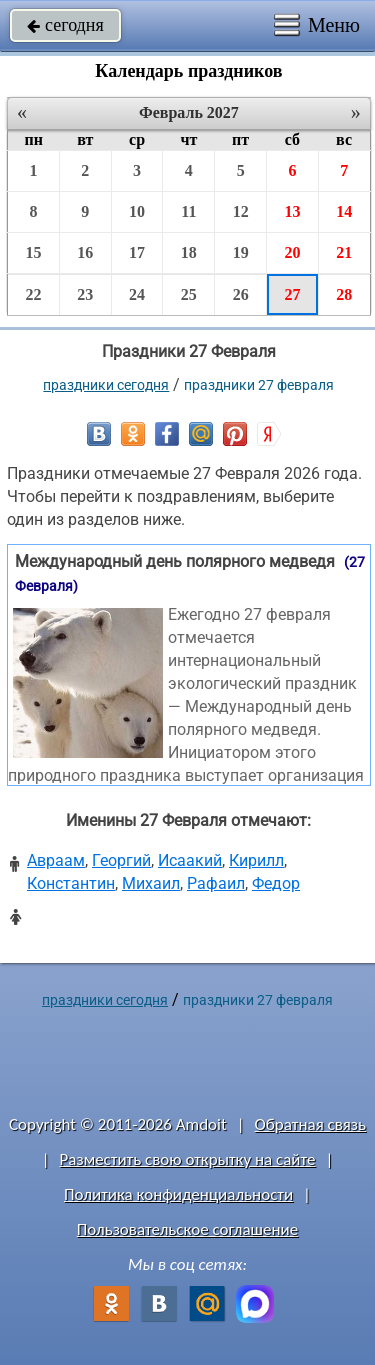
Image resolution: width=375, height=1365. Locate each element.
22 (33, 294)
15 (33, 252)
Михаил (151, 883)
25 (189, 294)
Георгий (121, 860)
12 (241, 211)
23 (85, 294)
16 (85, 252)
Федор (276, 883)
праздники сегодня (106, 385)
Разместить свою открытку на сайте (188, 1159)
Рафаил (216, 883)
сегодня (65, 25)
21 (344, 252)
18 (189, 252)
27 (292, 294)
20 (292, 252)
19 (241, 252)
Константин (71, 883)
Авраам (56, 860)
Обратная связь (310, 1124)
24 (137, 294)
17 (137, 252)
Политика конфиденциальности (178, 1194)
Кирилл (256, 860)
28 (344, 294)
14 (344, 211)
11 (188, 211)
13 (292, 211)
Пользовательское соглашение (187, 1229)
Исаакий (190, 860)
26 (241, 294)
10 (137, 211)
